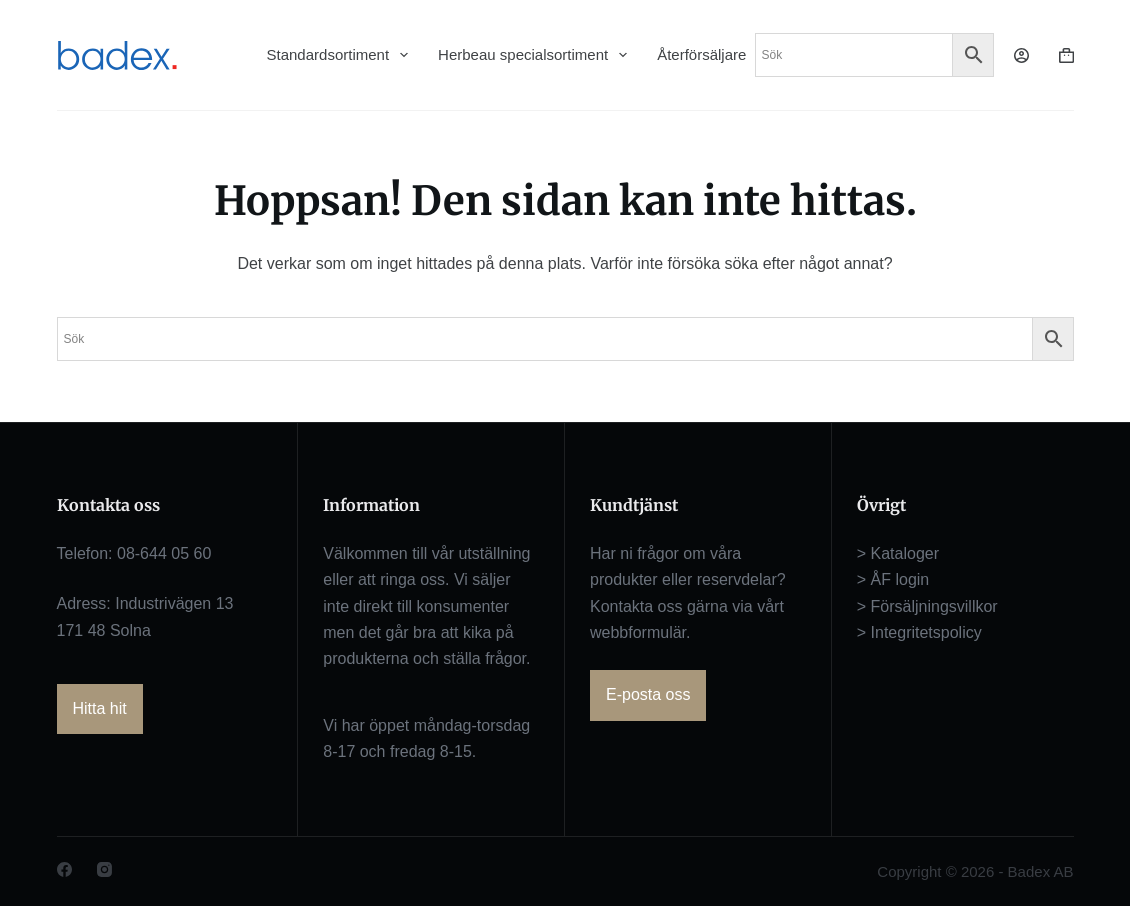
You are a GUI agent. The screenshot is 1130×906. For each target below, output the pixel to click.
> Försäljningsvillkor (927, 606)
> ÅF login (893, 579)
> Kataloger (898, 553)
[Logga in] (1021, 55)
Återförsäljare (701, 54)
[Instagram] (104, 869)
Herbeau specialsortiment (532, 55)
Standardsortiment (338, 55)
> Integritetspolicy (919, 632)
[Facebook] (64, 869)
